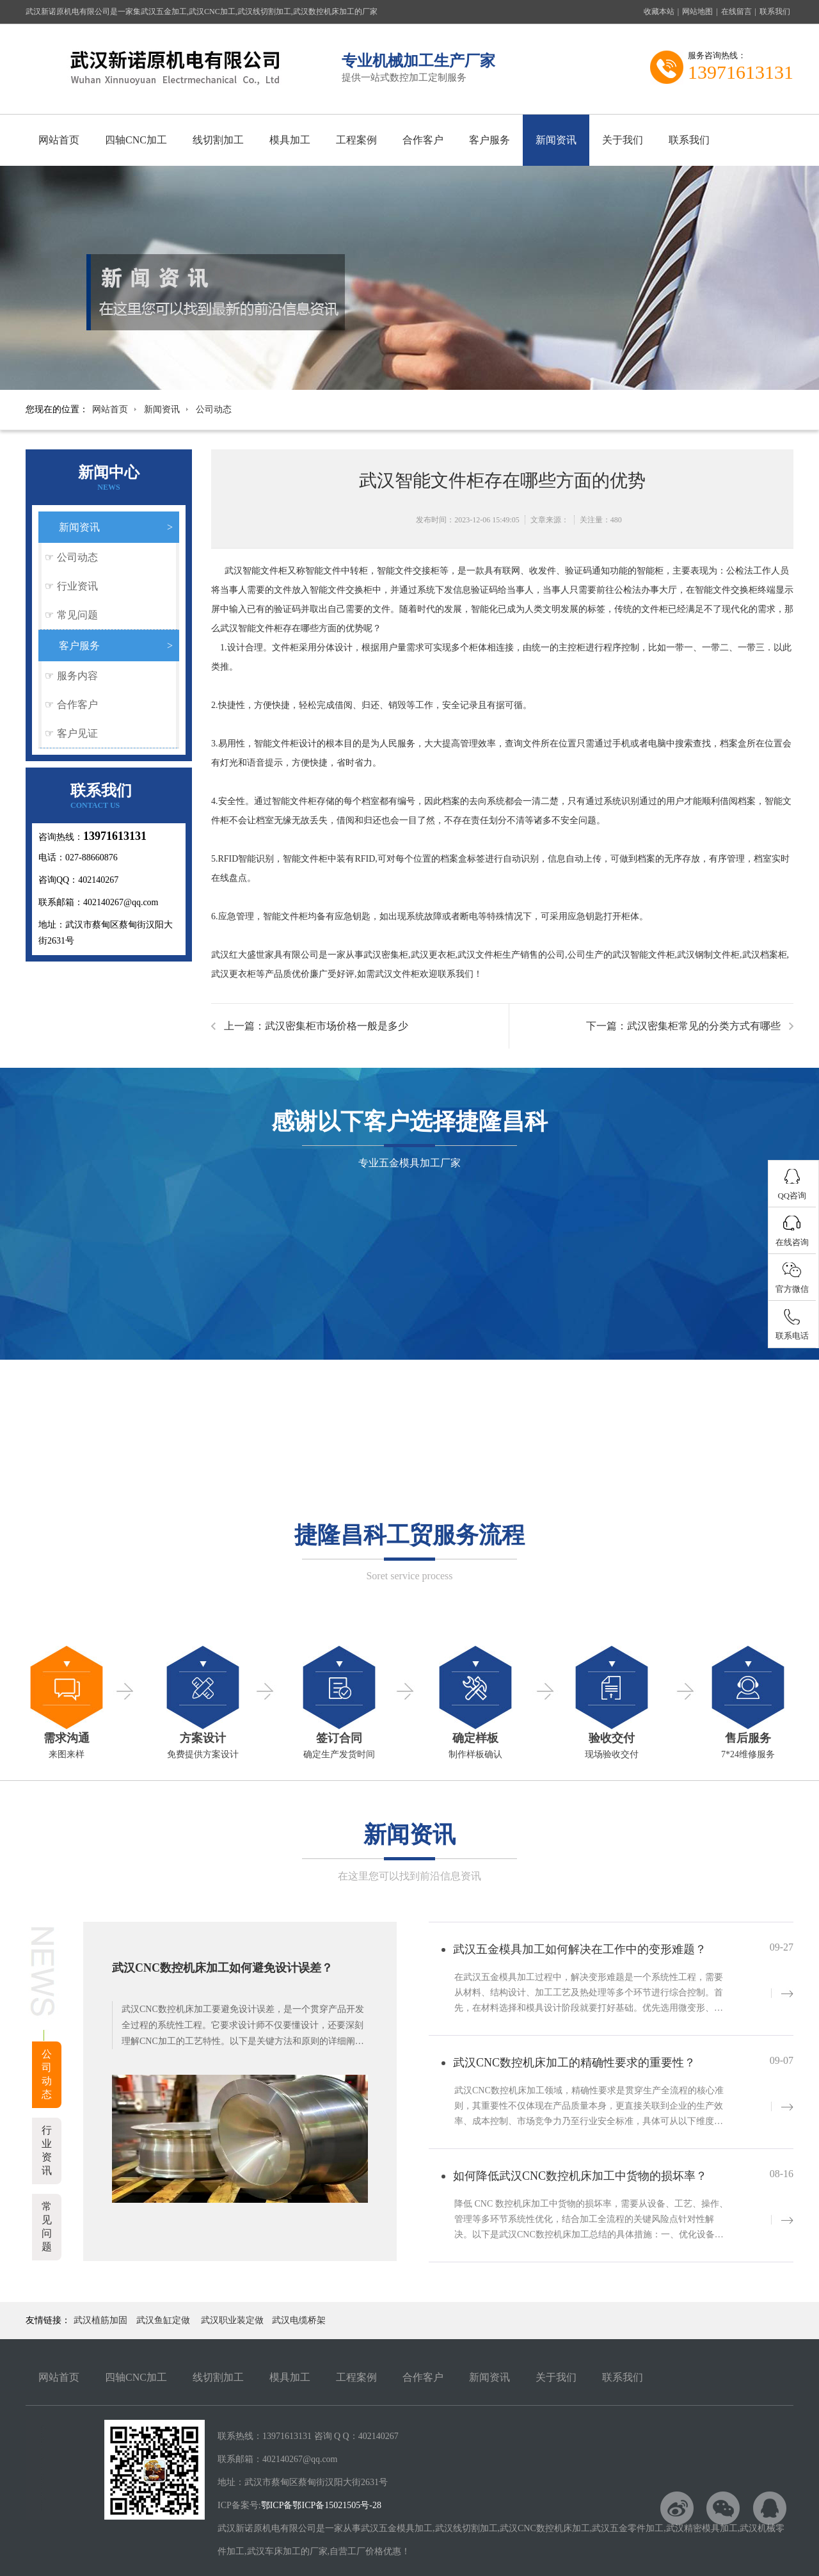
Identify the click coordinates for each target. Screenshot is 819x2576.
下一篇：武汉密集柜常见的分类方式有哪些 (683, 1025)
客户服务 (489, 139)
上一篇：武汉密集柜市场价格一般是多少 (316, 1025)
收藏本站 (659, 11)
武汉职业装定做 (232, 2320)
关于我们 (622, 139)
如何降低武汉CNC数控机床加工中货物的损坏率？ (580, 2175)
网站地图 (697, 11)
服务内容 (77, 675)
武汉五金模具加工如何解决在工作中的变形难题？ (579, 1949)
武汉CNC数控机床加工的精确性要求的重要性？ (574, 2062)
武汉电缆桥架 (299, 2320)
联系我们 (774, 11)
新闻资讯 (556, 139)
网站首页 (58, 139)
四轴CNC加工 (136, 139)
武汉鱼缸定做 (163, 2320)
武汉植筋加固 (100, 2320)
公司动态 (214, 409)
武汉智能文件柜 (256, 571)
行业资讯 (77, 586)
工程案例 (356, 139)
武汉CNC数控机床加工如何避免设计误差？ (222, 1967)
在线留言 (736, 11)
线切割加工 (218, 139)
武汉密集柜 (385, 955)
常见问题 (77, 614)
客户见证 (77, 733)
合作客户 (422, 139)
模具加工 (289, 139)
